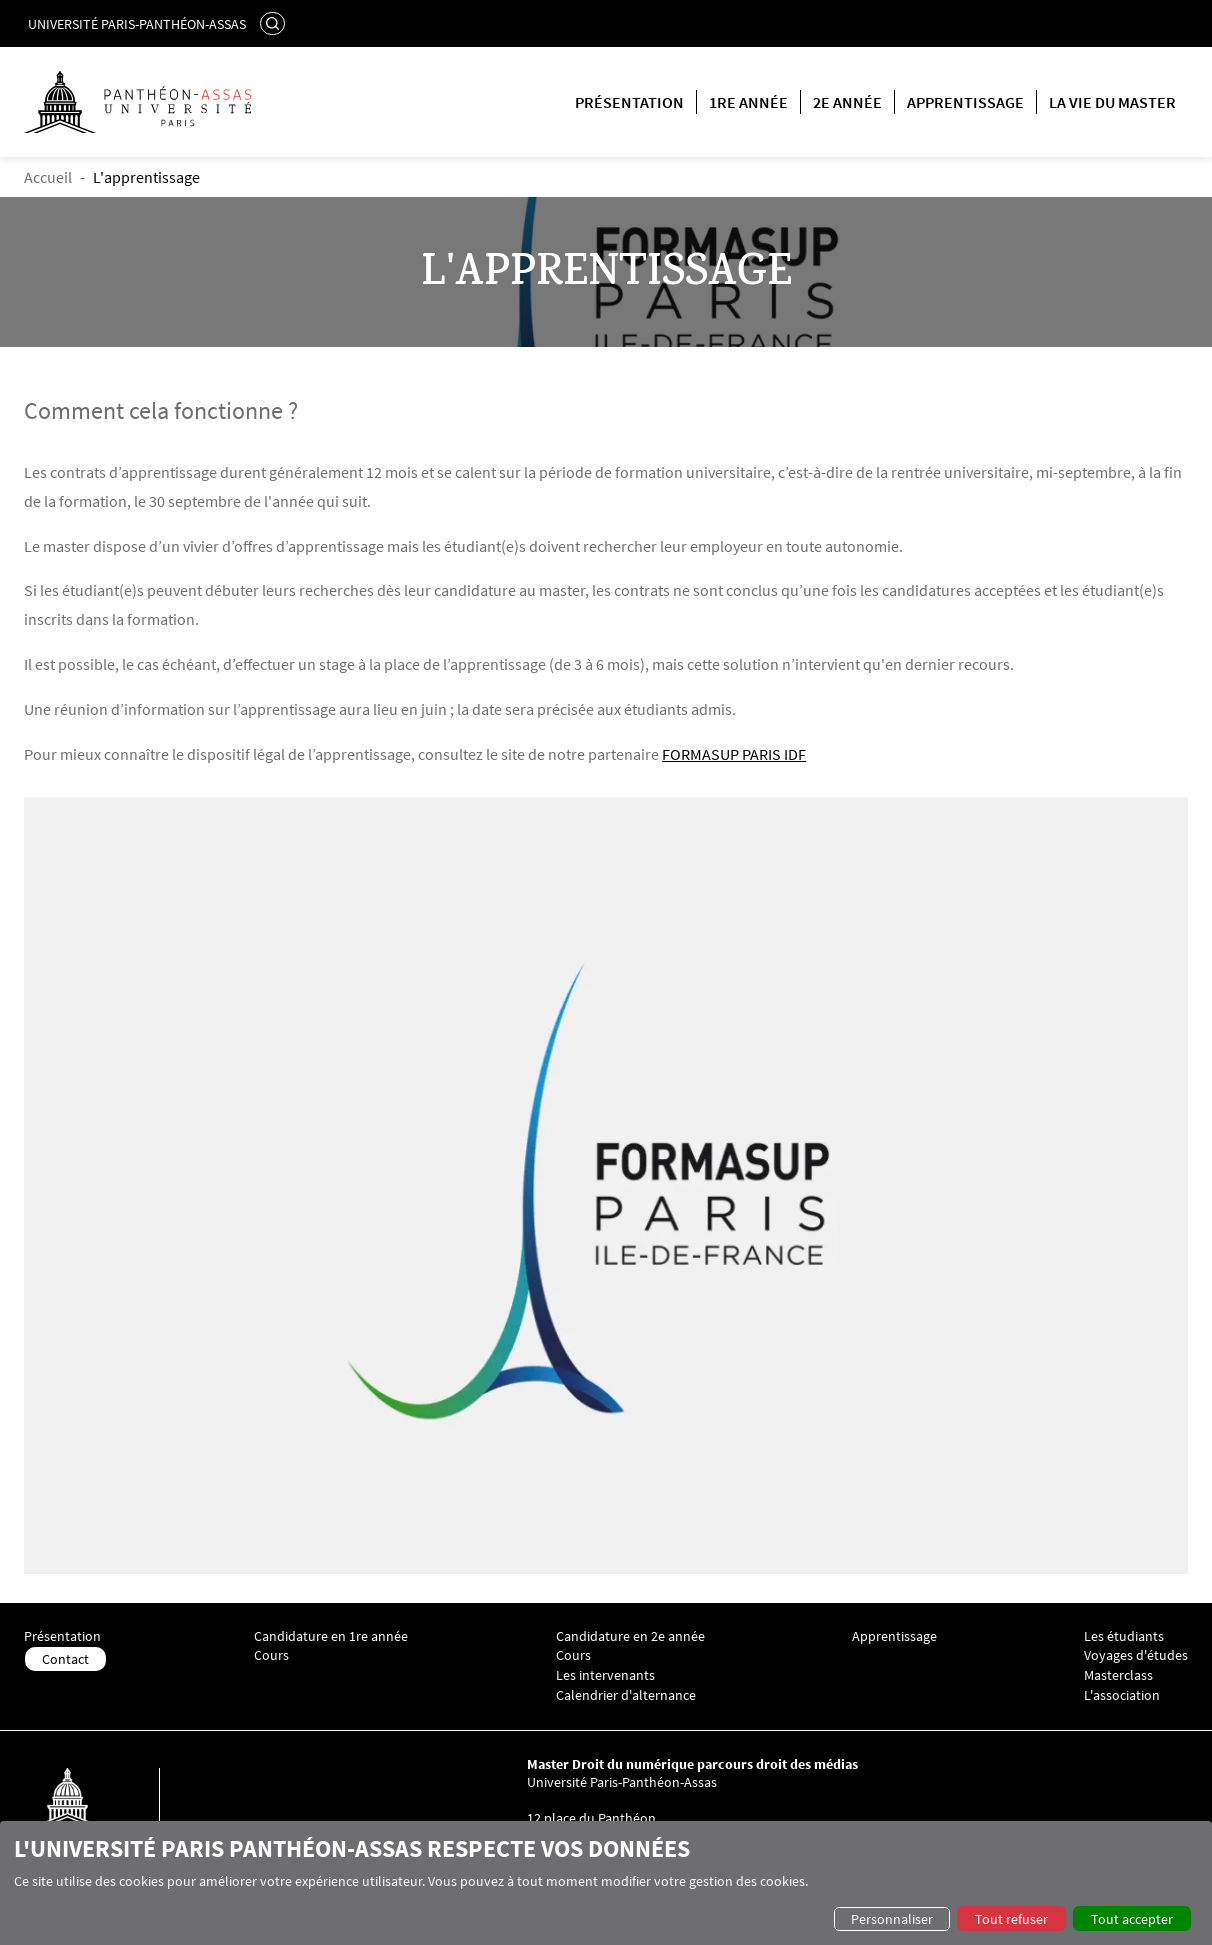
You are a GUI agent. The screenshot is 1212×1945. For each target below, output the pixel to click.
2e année (847, 102)
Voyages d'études (1136, 1655)
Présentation (629, 102)
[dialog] (606, 1883)
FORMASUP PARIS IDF (734, 754)
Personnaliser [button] (892, 1919)
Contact (65, 1659)
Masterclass (1118, 1675)
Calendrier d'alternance (626, 1695)
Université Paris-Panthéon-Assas (137, 24)
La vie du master (1112, 102)
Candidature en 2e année (630, 1636)
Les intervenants (605, 1675)
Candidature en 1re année (331, 1636)
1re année (748, 102)
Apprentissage (965, 102)
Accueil (48, 177)
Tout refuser (1011, 1919)
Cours (271, 1655)
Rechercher (275, 23)
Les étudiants (1124, 1636)
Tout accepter (1132, 1919)
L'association (1122, 1695)
